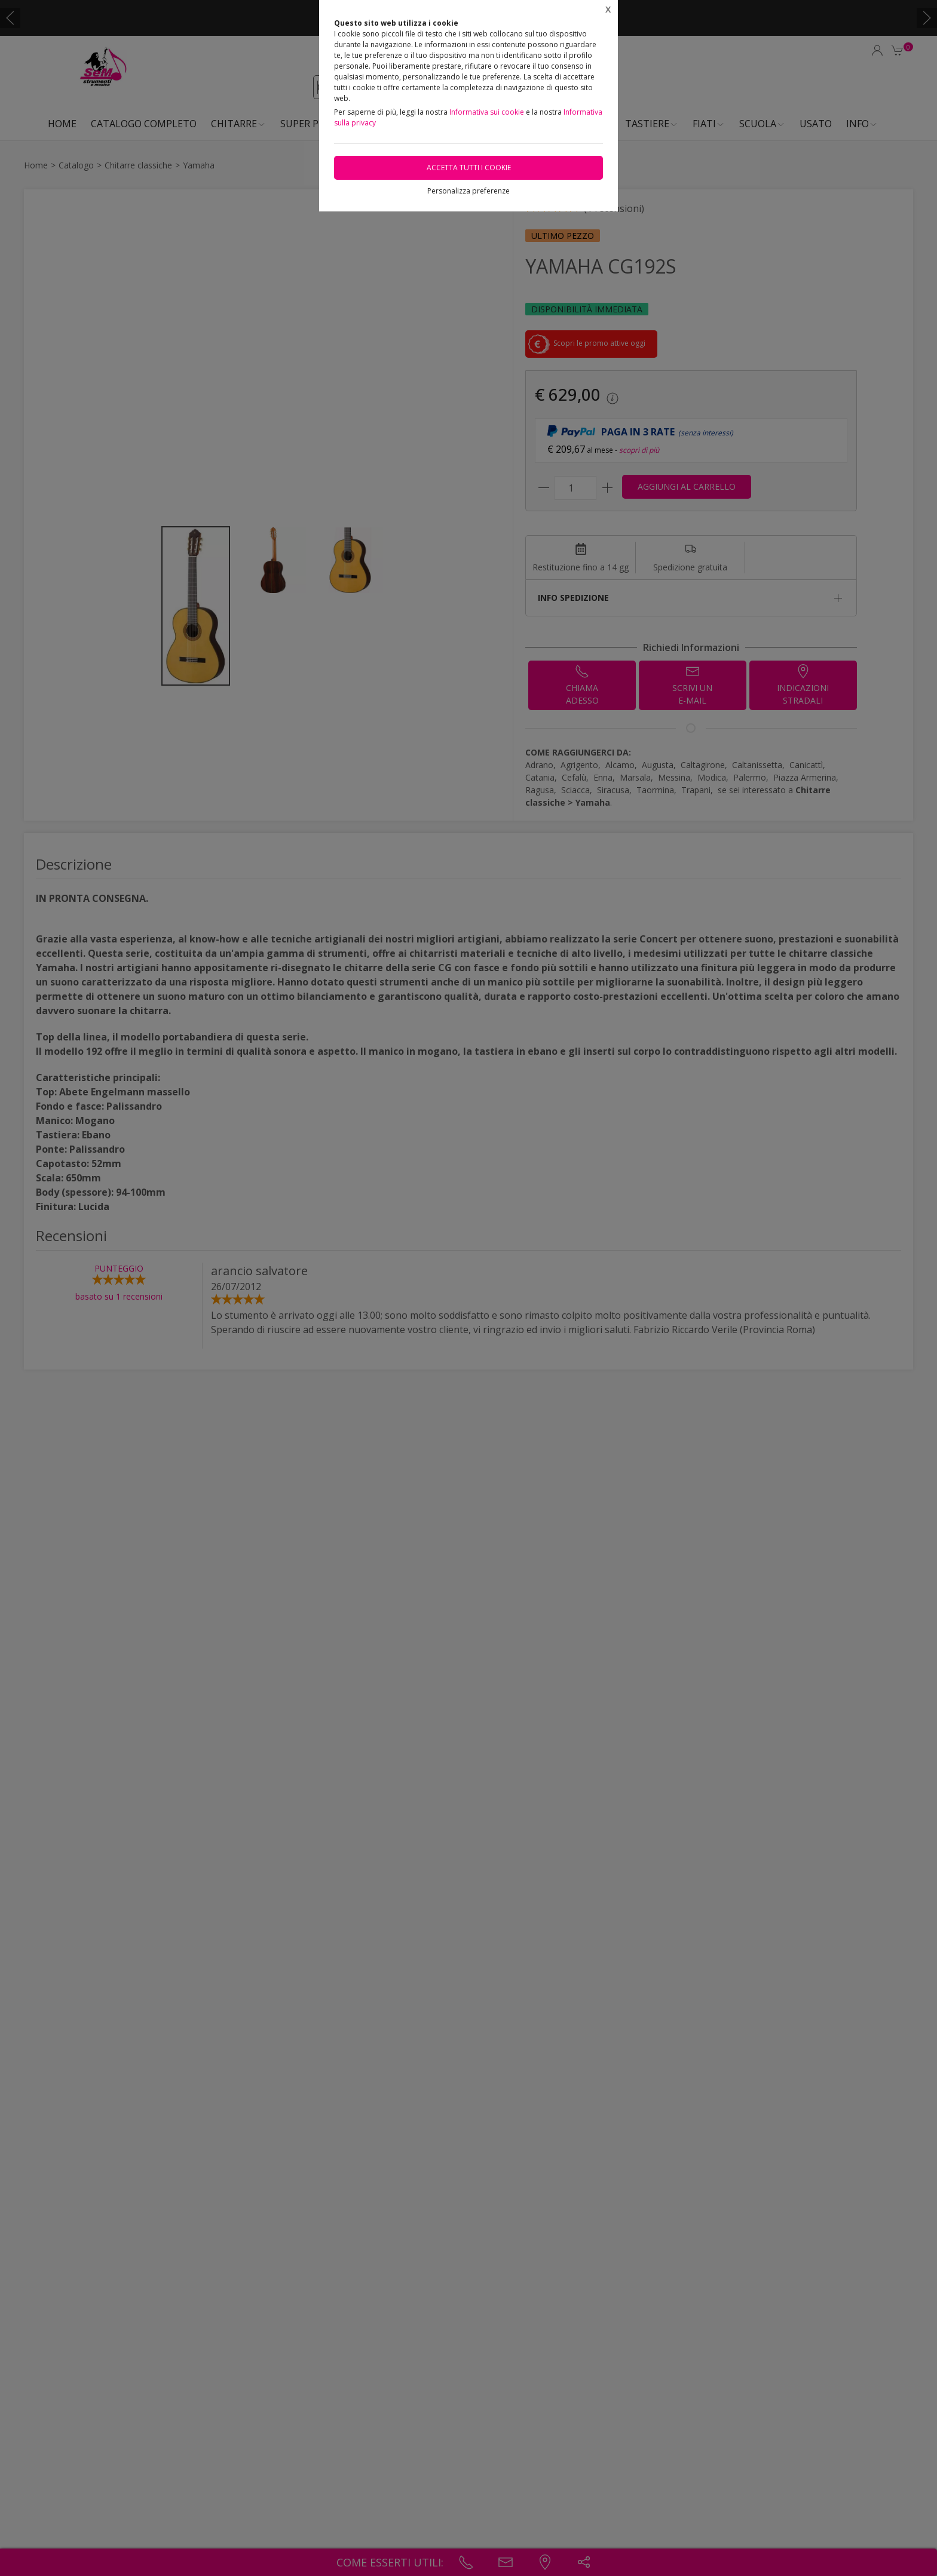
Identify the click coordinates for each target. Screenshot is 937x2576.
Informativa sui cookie (486, 112)
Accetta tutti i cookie (469, 167)
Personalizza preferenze (468, 191)
